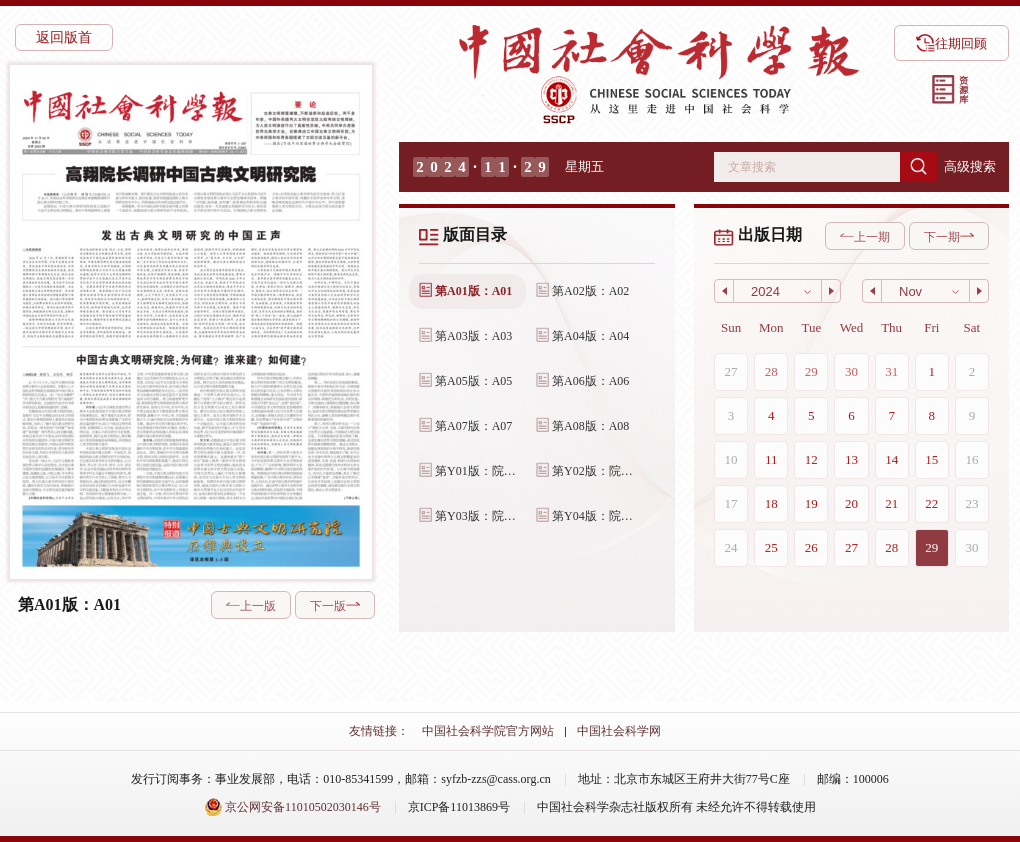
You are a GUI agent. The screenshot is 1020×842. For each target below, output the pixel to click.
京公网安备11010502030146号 (292, 807)
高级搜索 (970, 166)
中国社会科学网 (619, 731)
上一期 (865, 237)
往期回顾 (951, 43)
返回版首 (64, 37)
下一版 (335, 606)
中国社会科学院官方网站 (488, 731)
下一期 (949, 237)
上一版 (251, 606)
